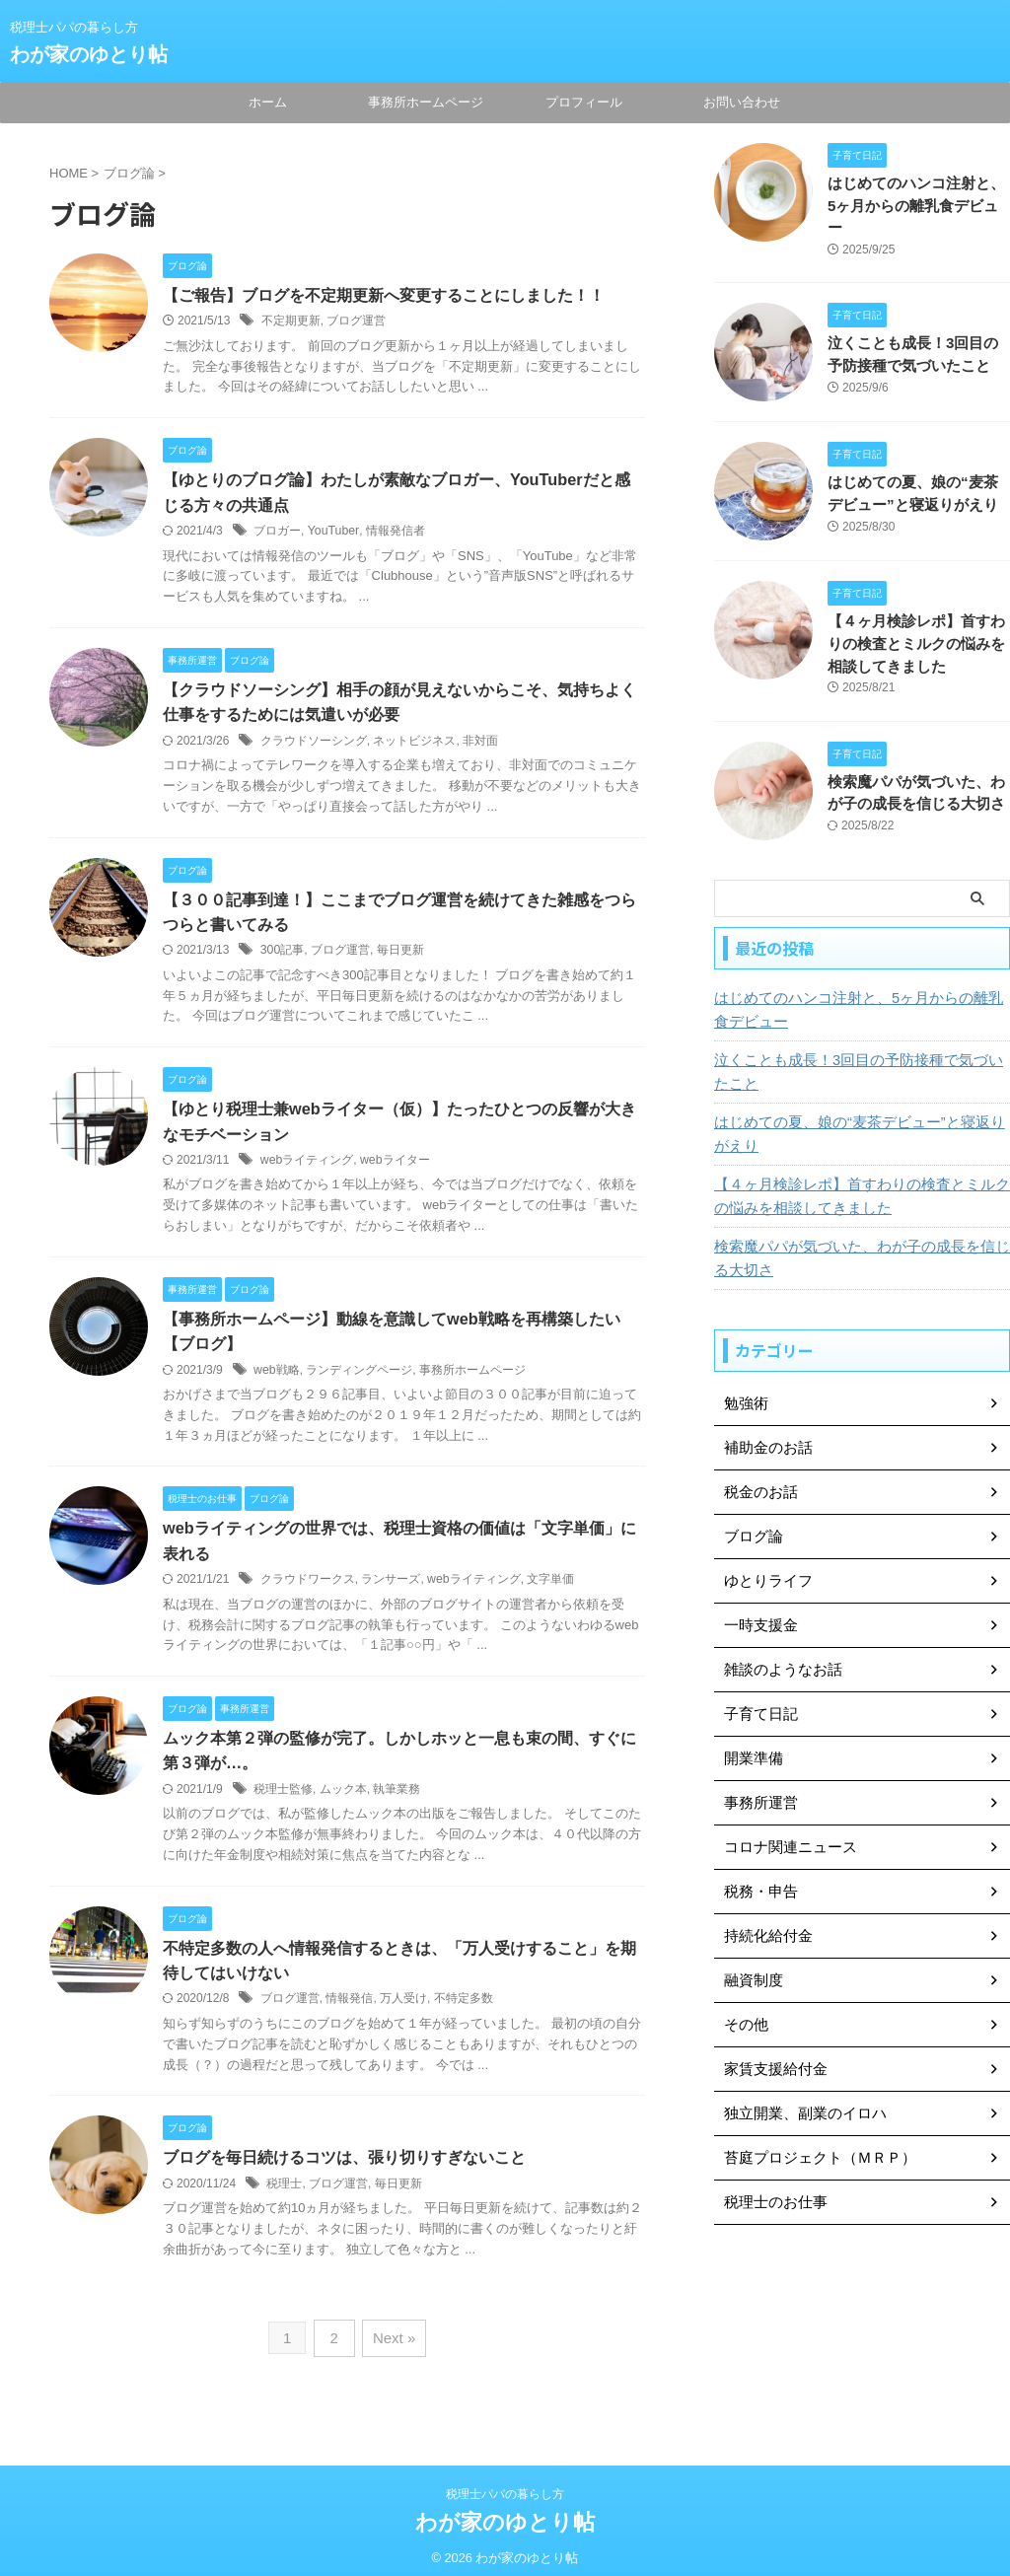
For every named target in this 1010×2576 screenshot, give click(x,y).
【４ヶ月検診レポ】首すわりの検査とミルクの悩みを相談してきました (917, 623)
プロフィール (583, 102)
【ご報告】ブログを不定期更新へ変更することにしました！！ (384, 295)
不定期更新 (291, 321)
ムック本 (343, 1797)
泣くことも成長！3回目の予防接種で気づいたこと (856, 1050)
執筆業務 (396, 1797)
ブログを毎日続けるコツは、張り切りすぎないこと (344, 2167)
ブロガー (277, 532)
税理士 (284, 2193)
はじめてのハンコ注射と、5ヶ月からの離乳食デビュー (856, 988)
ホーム (268, 102)
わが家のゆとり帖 (89, 54)
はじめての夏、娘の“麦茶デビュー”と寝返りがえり (856, 1112)
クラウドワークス (307, 1587)
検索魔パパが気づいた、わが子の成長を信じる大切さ (859, 1236)
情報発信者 (393, 532)
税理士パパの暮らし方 (505, 2484)
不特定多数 (463, 2008)
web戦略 (276, 1376)
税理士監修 (283, 1797)
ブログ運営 (356, 321)
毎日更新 (399, 954)
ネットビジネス (414, 744)
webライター (393, 1165)
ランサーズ (390, 1587)
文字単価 (550, 1587)
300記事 (282, 954)
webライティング (306, 1165)
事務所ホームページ (425, 102)
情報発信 (349, 2008)
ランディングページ (359, 1376)
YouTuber (333, 532)
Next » (392, 2345)
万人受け (403, 2008)
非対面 (480, 744)
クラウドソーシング (313, 744)
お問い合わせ (741, 102)
